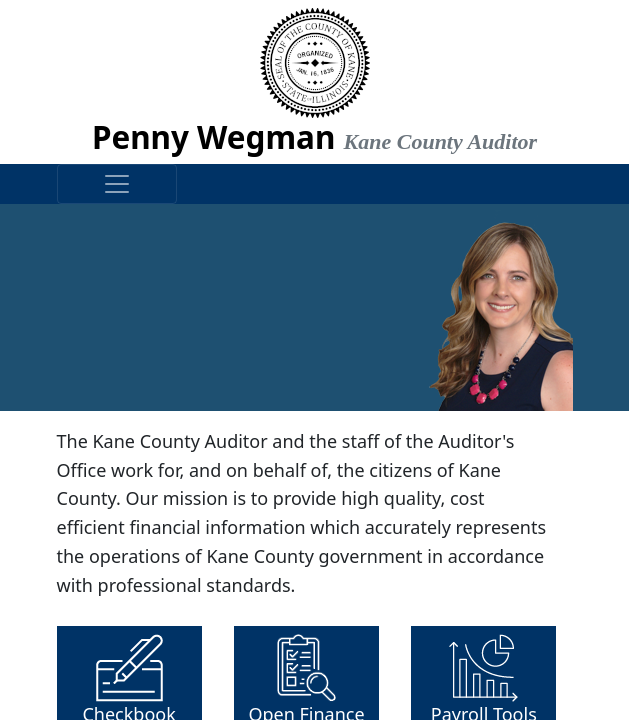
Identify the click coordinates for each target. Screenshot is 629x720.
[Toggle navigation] (117, 184)
